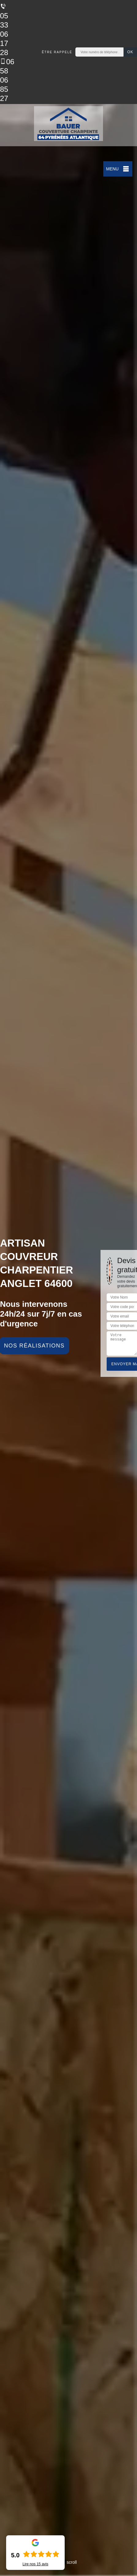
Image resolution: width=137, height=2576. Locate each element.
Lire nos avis (35, 2564)
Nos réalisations (34, 1346)
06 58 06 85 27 (7, 80)
